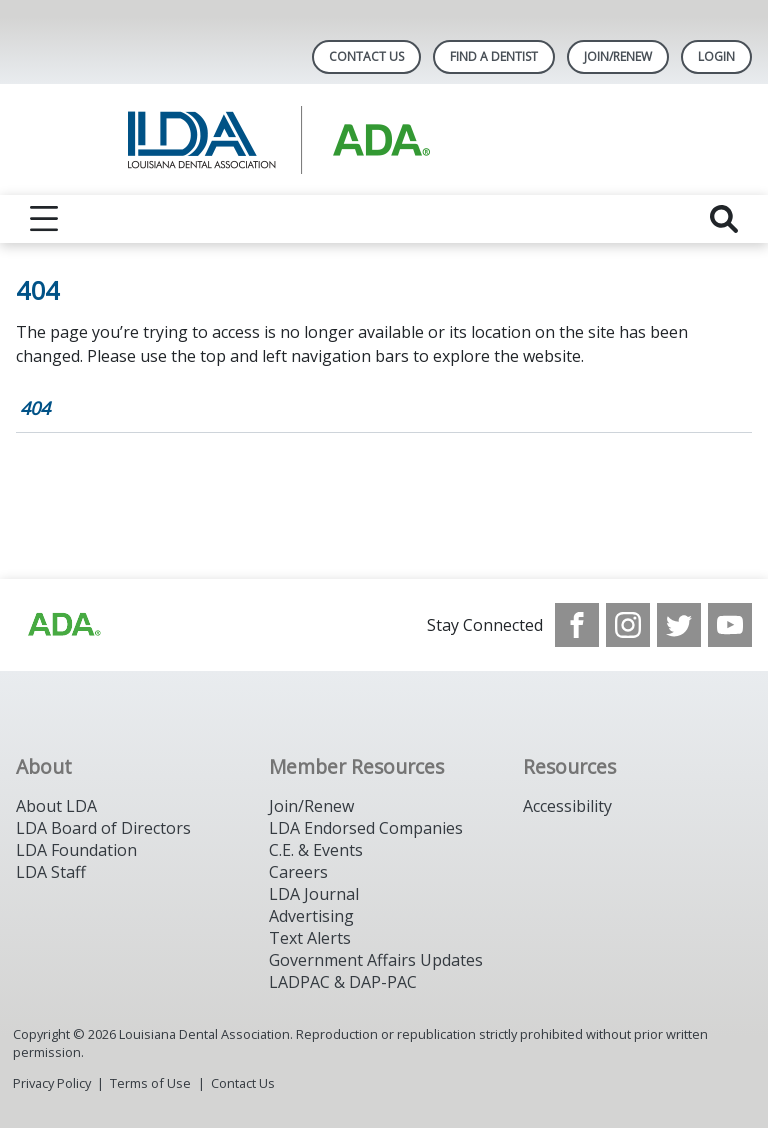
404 (35, 408)
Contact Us (366, 56)
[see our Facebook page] (577, 625)
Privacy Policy (52, 1083)
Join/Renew (618, 56)
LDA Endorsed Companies (366, 828)
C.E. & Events (316, 850)
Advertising (311, 916)
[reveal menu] (44, 219)
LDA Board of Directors (103, 828)
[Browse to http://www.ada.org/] (63, 625)
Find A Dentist (494, 56)
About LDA (56, 806)
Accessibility (567, 806)
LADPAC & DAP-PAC (343, 982)
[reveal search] (724, 219)
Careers (298, 872)
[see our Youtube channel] (730, 625)
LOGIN (716, 56)
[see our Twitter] (679, 625)
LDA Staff (51, 872)
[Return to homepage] (384, 139)
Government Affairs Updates (376, 960)
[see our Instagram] (628, 625)
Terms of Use (150, 1083)
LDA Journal (314, 894)
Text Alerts (310, 938)
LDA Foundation (76, 850)
